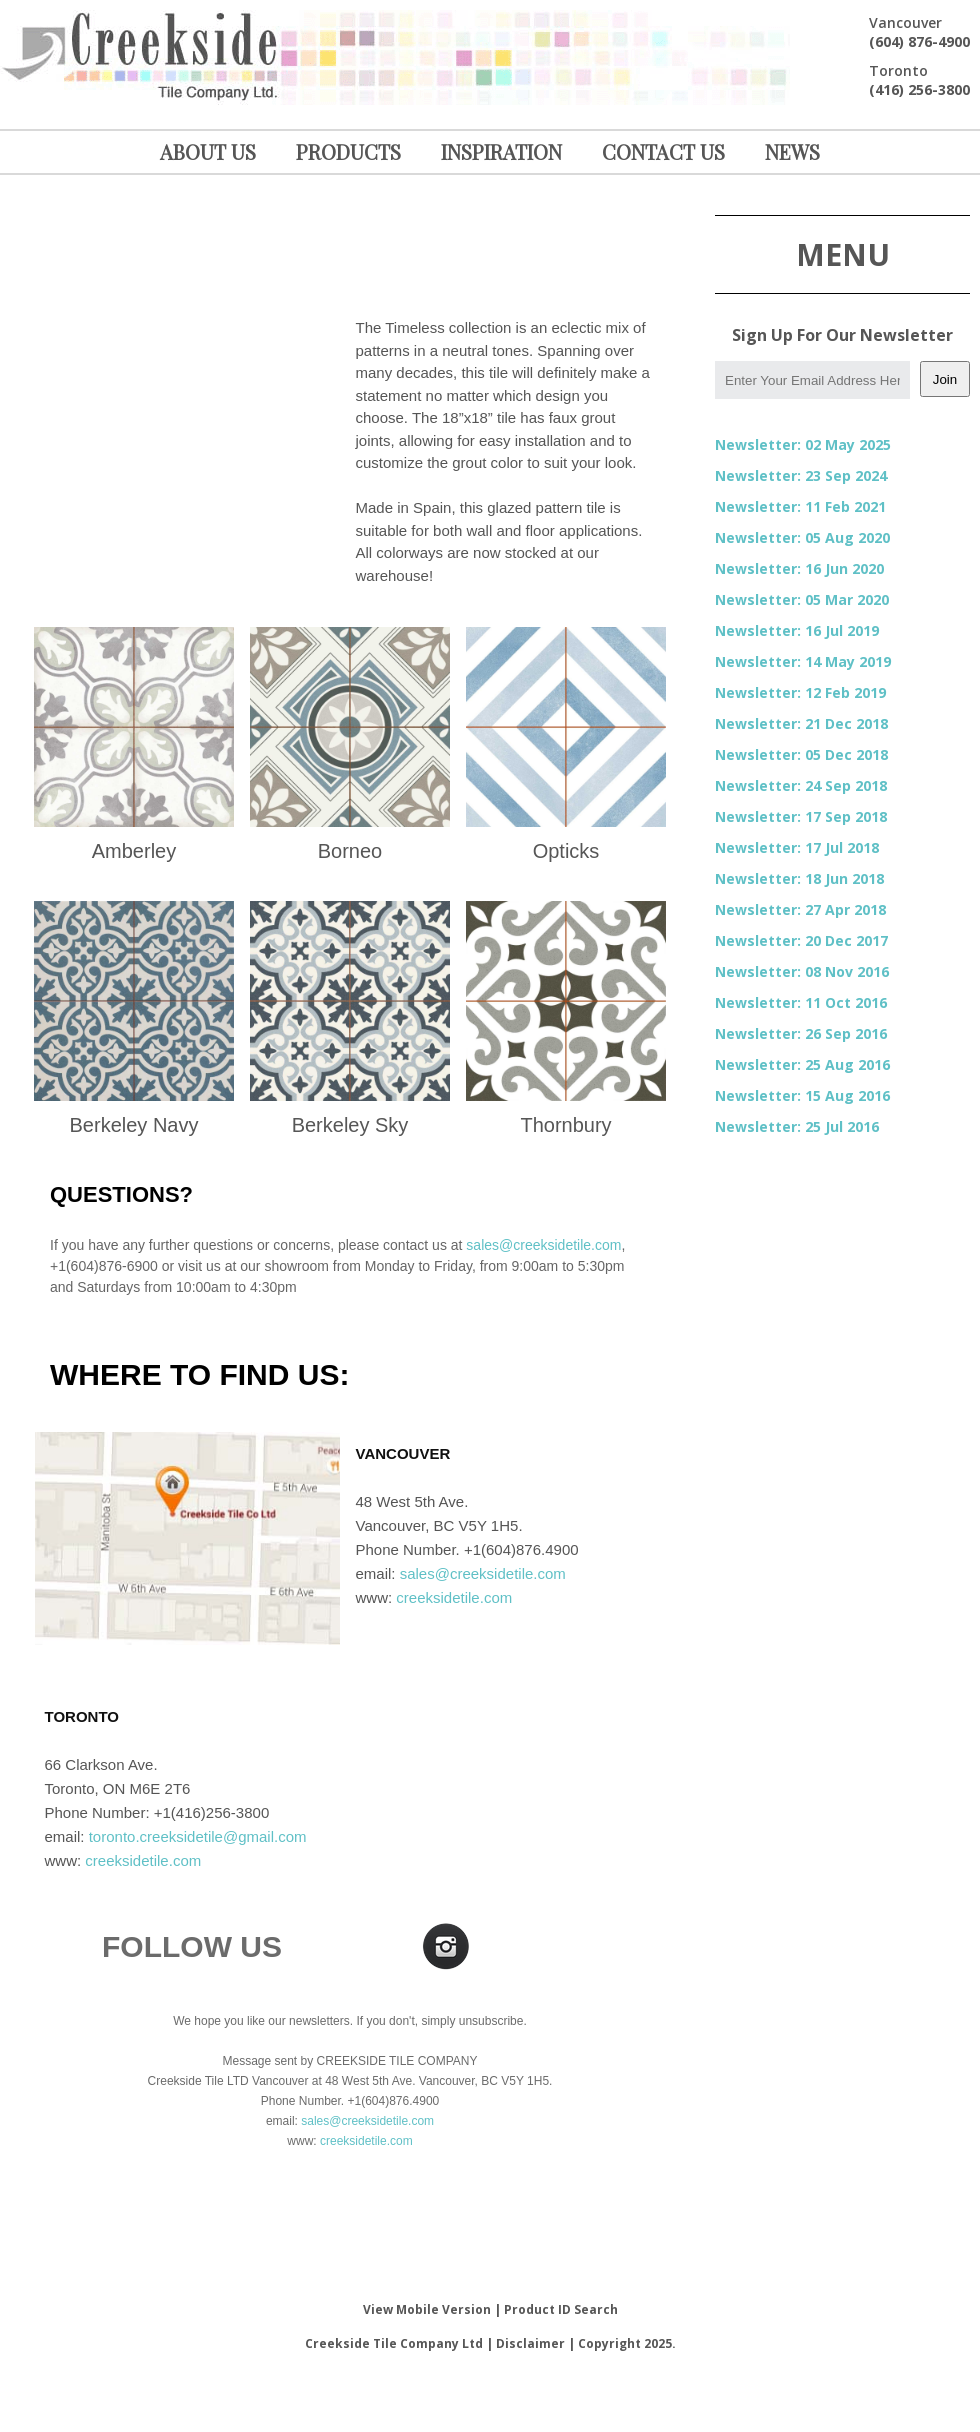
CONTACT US (663, 151)
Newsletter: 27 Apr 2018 (800, 909)
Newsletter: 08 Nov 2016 (802, 971)
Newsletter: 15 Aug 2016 (802, 1095)
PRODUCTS (348, 151)
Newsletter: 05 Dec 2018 (801, 754)
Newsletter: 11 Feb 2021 (800, 506)
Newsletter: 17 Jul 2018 (797, 847)
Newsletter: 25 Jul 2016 (797, 1126)
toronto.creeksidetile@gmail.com (198, 1836)
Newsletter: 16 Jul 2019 (797, 630)
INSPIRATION (501, 151)
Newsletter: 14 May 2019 (803, 661)
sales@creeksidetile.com (543, 1245)
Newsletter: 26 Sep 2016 (801, 1033)
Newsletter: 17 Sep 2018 (801, 816)
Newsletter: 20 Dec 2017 (801, 940)
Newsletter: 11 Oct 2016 (801, 1002)
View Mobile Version (427, 2309)
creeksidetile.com (454, 1597)
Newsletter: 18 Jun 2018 (799, 878)
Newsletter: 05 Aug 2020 (802, 537)
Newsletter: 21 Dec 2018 (801, 723)
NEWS (792, 151)
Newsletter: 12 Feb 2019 (800, 692)
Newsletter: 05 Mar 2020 (802, 599)
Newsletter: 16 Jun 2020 (799, 568)
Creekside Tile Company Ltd (394, 2343)
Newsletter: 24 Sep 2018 (801, 785)
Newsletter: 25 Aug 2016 (802, 1064)
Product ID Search (561, 2309)
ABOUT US (208, 151)
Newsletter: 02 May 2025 (803, 444)
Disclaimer (530, 2343)
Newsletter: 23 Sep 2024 (801, 475)
